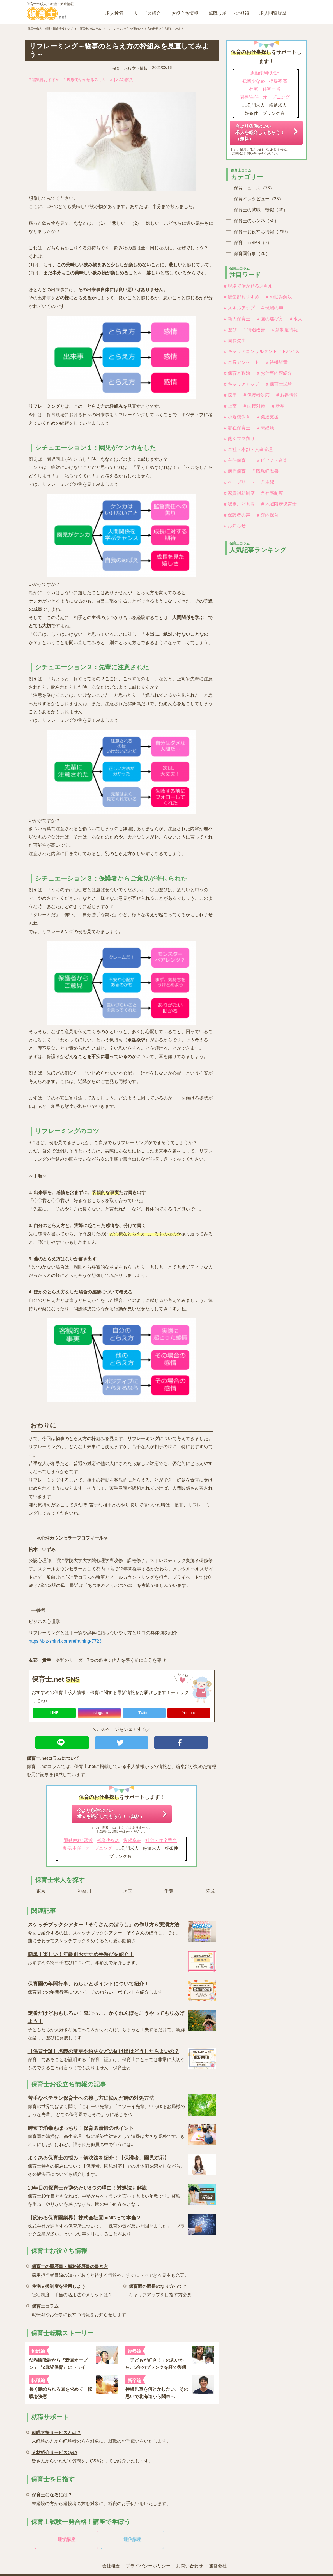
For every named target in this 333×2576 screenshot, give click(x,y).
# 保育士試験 (279, 384)
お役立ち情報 (184, 13)
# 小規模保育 (237, 417)
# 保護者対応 (257, 395)
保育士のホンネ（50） (256, 220)
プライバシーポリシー (148, 2565)
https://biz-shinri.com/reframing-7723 (65, 1641)
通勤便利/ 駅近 (78, 1840)
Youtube (189, 1713)
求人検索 (114, 13)
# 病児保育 (235, 471)
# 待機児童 (277, 362)
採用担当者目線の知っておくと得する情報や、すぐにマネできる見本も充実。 (110, 2269)
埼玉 (127, 1891)
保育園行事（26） (252, 253)
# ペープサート (239, 482)
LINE (54, 1713)
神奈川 (84, 1891)
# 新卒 (278, 406)
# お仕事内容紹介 (274, 373)
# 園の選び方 (270, 318)
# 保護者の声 (237, 515)
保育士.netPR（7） (253, 242)
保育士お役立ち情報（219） (262, 231)
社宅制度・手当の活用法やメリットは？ (72, 2289)
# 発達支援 (268, 417)
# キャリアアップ (241, 384)
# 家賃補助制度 (239, 493)
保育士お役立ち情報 (130, 68)
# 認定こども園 (239, 504)
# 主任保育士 (237, 460)
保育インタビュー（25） (258, 198)
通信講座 (132, 2539)
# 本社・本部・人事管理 (248, 449)
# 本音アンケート (241, 362)
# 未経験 (265, 427)
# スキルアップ (239, 307)
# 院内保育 (268, 515)
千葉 (168, 1891)
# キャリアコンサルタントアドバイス (262, 351)
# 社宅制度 (272, 493)
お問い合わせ (189, 2565)
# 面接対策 (254, 406)
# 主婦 (267, 482)
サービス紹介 (147, 13)
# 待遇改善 (254, 329)
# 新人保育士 (237, 318)
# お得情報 (287, 395)
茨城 (210, 1891)
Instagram (99, 1713)
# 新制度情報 (285, 329)
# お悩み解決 (121, 79)
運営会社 (218, 2565)
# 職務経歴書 (265, 471)
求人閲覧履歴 (272, 13)
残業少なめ (108, 1840)
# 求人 (296, 318)
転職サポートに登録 (229, 13)
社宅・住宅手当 (161, 1840)
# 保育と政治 (237, 373)
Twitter (144, 1713)
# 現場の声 (272, 307)
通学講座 (66, 2539)
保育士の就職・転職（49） (261, 209)
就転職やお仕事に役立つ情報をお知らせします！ (81, 2309)
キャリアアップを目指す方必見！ (162, 2289)
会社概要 (111, 2565)
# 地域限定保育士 (279, 504)
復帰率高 (132, 1840)
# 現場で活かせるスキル (84, 79)
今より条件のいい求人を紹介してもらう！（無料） (110, 1813)
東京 (40, 1891)
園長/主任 (71, 1848)
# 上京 (230, 406)
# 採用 (230, 395)
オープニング (98, 1848)
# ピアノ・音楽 (272, 460)
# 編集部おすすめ (44, 79)
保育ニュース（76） (254, 188)
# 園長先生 (235, 340)
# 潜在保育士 (237, 427)
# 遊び (230, 329)
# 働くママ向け (239, 438)
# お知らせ (235, 525)
